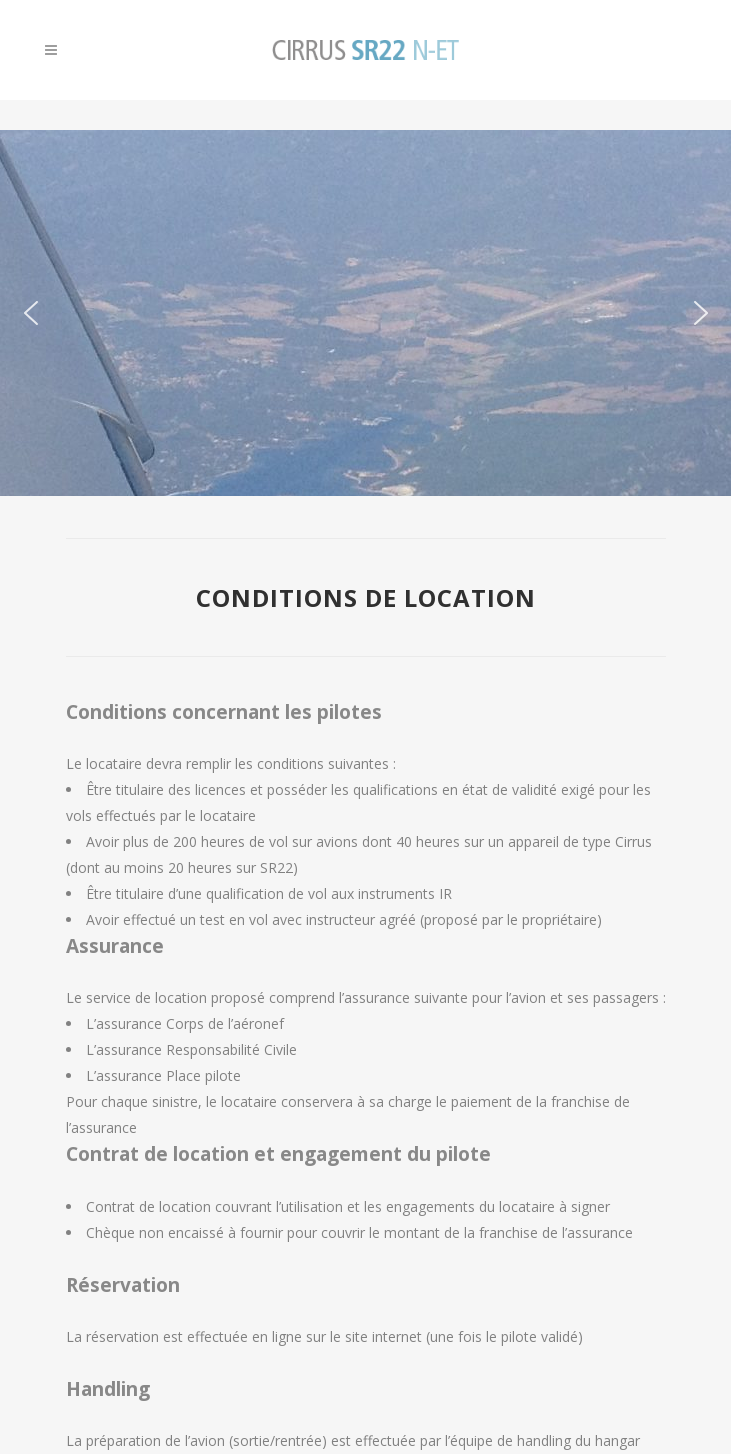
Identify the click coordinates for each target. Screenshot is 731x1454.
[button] (31, 313)
